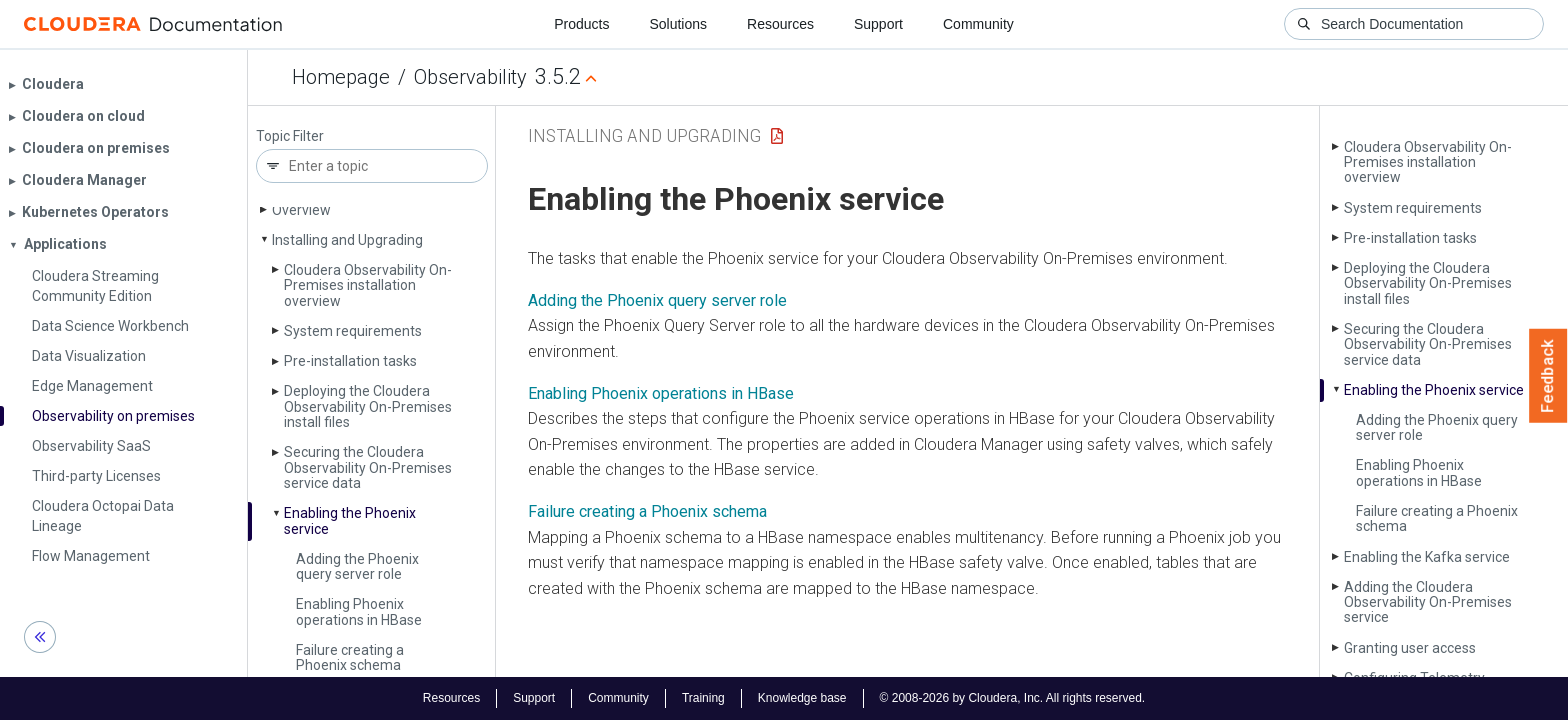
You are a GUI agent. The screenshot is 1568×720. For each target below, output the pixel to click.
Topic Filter (290, 136)
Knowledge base (802, 698)
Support (878, 24)
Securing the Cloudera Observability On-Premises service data (368, 467)
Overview (301, 210)
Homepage (341, 77)
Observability (470, 77)
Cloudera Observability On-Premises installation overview (368, 285)
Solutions (678, 24)
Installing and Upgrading (347, 240)
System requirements (353, 331)
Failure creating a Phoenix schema (350, 657)
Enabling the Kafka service (1427, 557)
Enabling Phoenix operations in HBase (359, 611)
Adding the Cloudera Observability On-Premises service (1428, 602)
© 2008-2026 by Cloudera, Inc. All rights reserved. (1013, 698)
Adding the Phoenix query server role (357, 566)
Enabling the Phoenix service (350, 520)
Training (703, 698)
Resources (780, 24)
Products (581, 24)
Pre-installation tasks (350, 361)
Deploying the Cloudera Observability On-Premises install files (368, 406)
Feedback (1548, 376)
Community (978, 24)
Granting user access (1410, 648)
